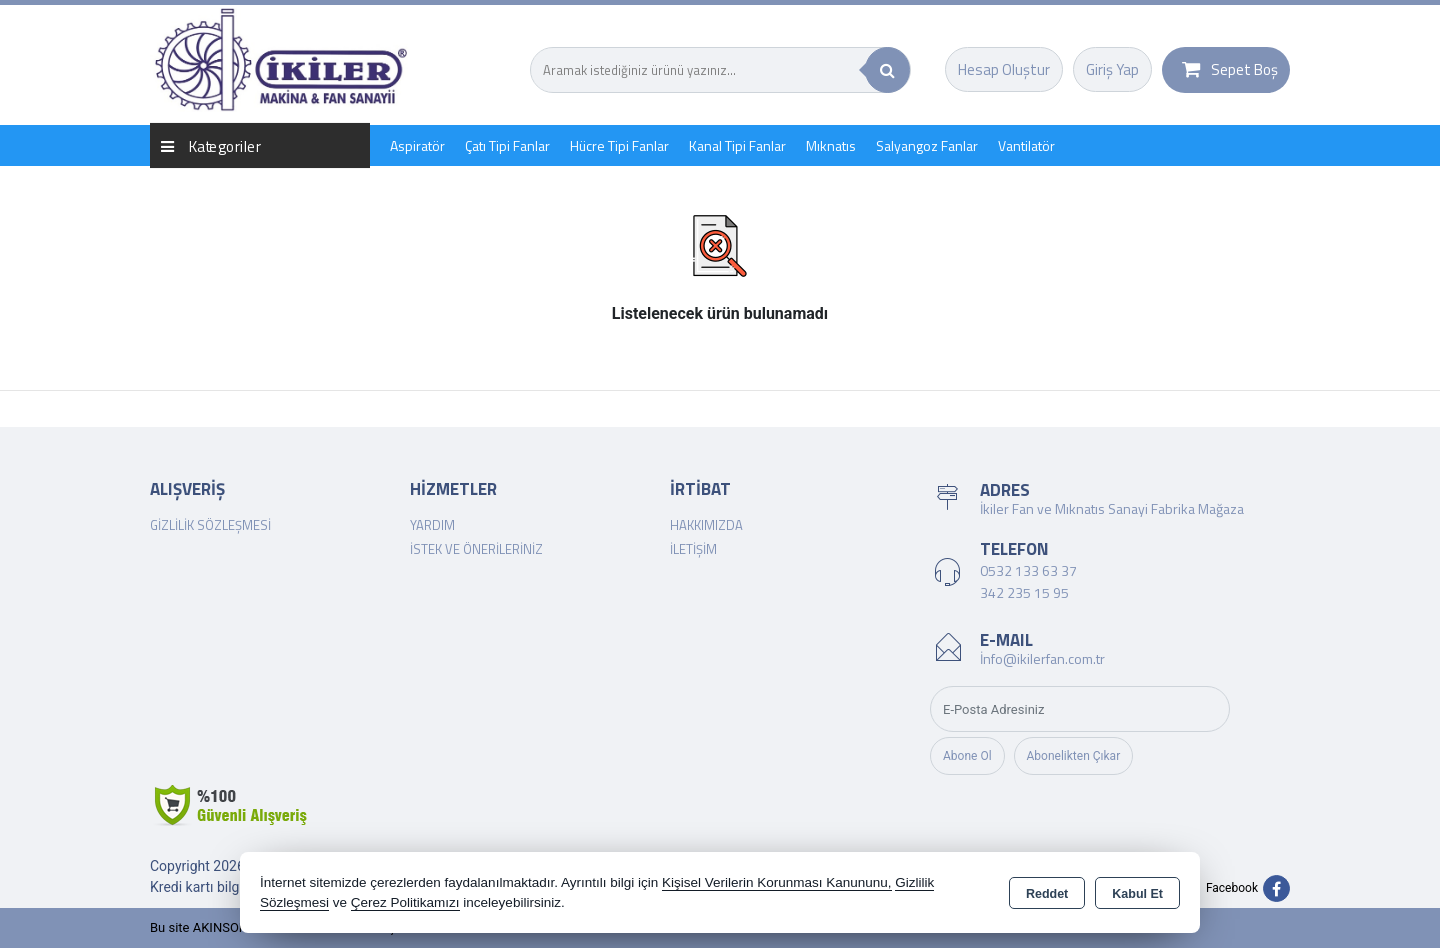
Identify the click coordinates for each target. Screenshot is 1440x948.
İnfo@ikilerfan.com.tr (1042, 658)
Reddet (1047, 894)
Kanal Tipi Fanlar (737, 145)
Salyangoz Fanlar (927, 145)
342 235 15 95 (1024, 592)
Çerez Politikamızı (405, 902)
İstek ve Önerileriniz (476, 549)
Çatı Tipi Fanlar (507, 145)
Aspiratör (417, 145)
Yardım (432, 525)
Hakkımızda (706, 525)
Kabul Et (1137, 894)
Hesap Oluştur (1004, 69)
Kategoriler (211, 145)
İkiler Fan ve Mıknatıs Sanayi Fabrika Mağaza (1112, 508)
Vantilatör (1026, 145)
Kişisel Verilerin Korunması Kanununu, (777, 882)
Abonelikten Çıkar (1074, 756)
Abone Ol (967, 756)
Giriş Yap (1112, 69)
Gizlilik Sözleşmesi (210, 525)
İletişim (693, 549)
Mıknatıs (831, 145)
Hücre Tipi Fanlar (619, 145)
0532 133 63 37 (1028, 570)
